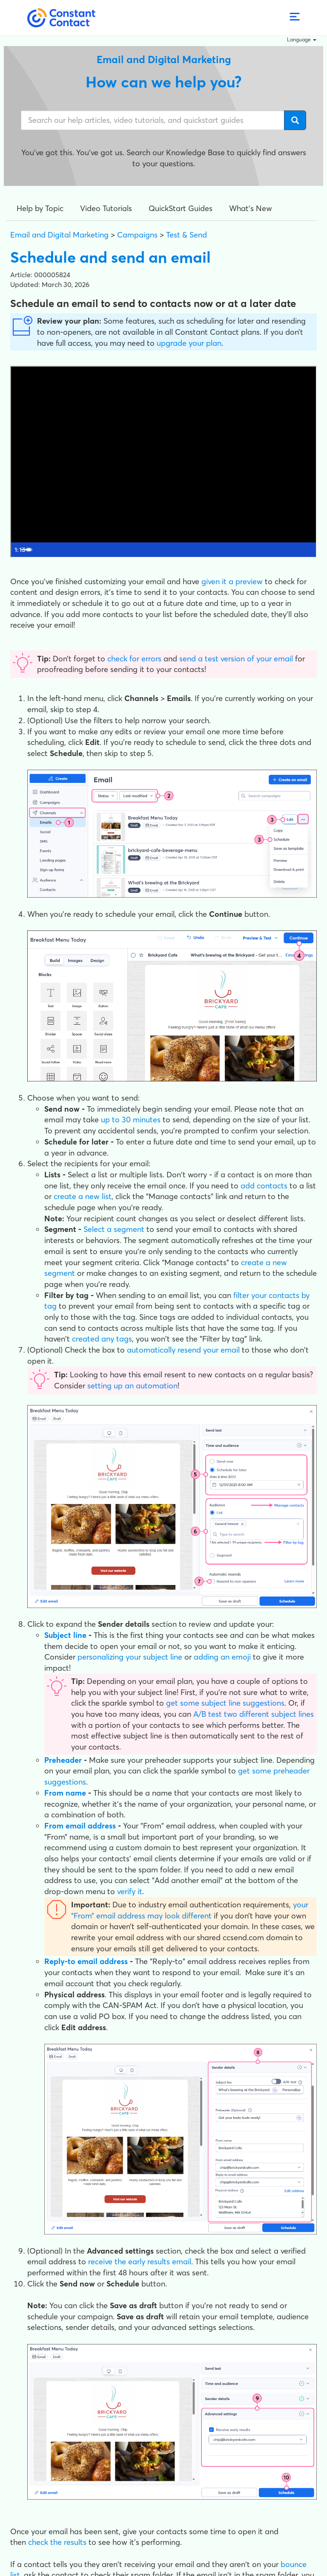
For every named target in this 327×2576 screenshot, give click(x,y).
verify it (129, 1891)
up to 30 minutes (131, 1119)
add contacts (264, 1186)
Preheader (63, 1760)
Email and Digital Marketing (59, 235)
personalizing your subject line (129, 1657)
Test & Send (186, 235)
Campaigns (137, 235)
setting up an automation (132, 1386)
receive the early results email (139, 2261)
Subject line (65, 1635)
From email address (80, 1826)
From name (65, 1793)
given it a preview (232, 581)
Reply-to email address (86, 1961)
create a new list (83, 1196)
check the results (57, 2542)
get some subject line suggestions (225, 1703)
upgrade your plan (189, 343)
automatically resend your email (183, 1350)
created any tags (102, 1339)
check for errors (134, 659)
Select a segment (113, 1229)
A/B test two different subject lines (253, 1714)
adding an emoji (222, 1657)
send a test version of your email (236, 659)
